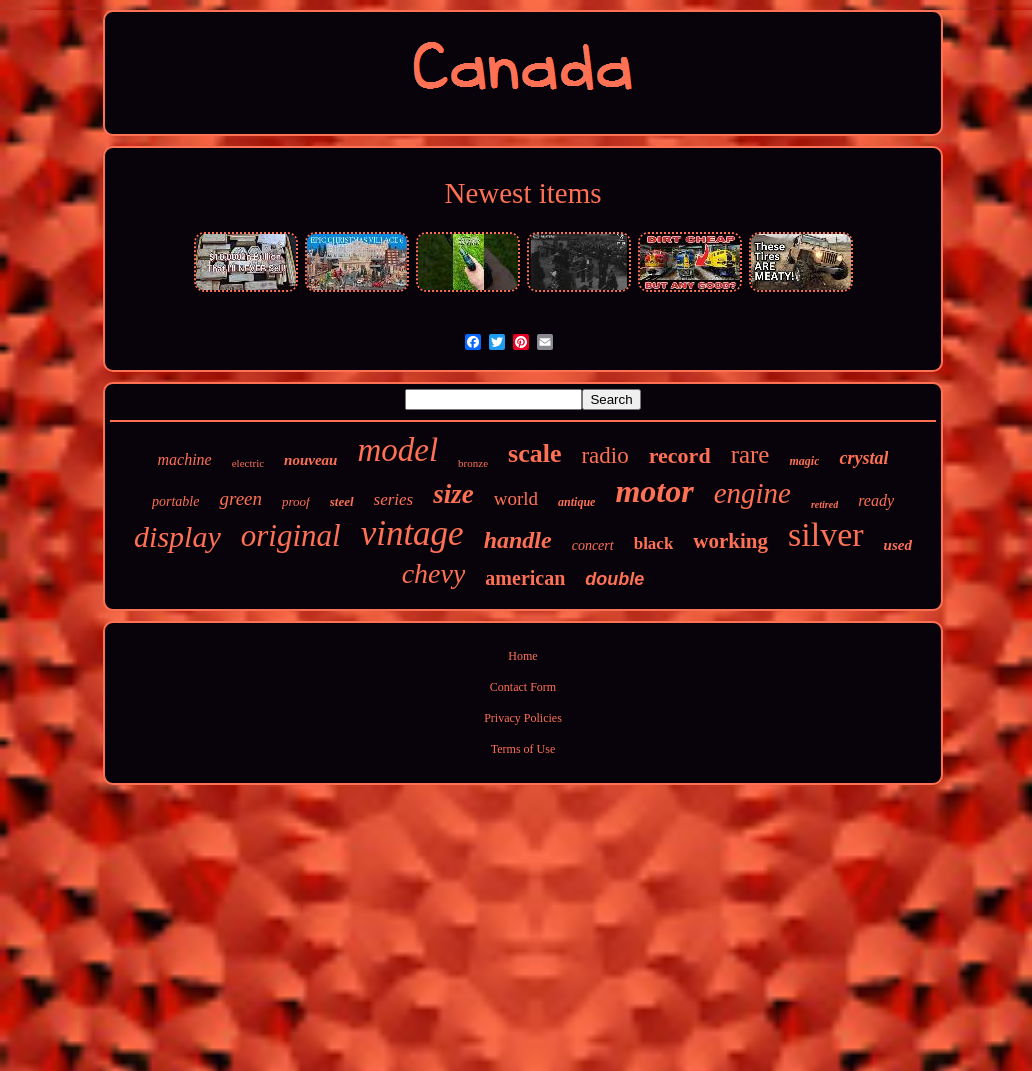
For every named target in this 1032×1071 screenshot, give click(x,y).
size (453, 494)
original (291, 535)
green (240, 498)
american (525, 578)
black (654, 543)
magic (804, 461)
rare (750, 454)
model (397, 450)
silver (826, 534)
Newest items (522, 193)
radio (604, 455)
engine (752, 493)
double (614, 579)
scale (534, 453)
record (680, 455)
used (898, 545)
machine (185, 459)
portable (175, 501)
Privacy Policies (523, 718)
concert (593, 545)
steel (342, 501)
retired (824, 504)
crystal (863, 458)
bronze (473, 463)
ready (876, 500)
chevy (434, 573)
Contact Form (523, 687)
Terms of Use (523, 749)
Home (522, 656)
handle (518, 540)
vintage (412, 533)
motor (654, 491)
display (177, 536)
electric (248, 463)
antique (576, 502)
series (394, 499)
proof (296, 501)
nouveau (310, 460)
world (516, 498)
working (730, 541)
